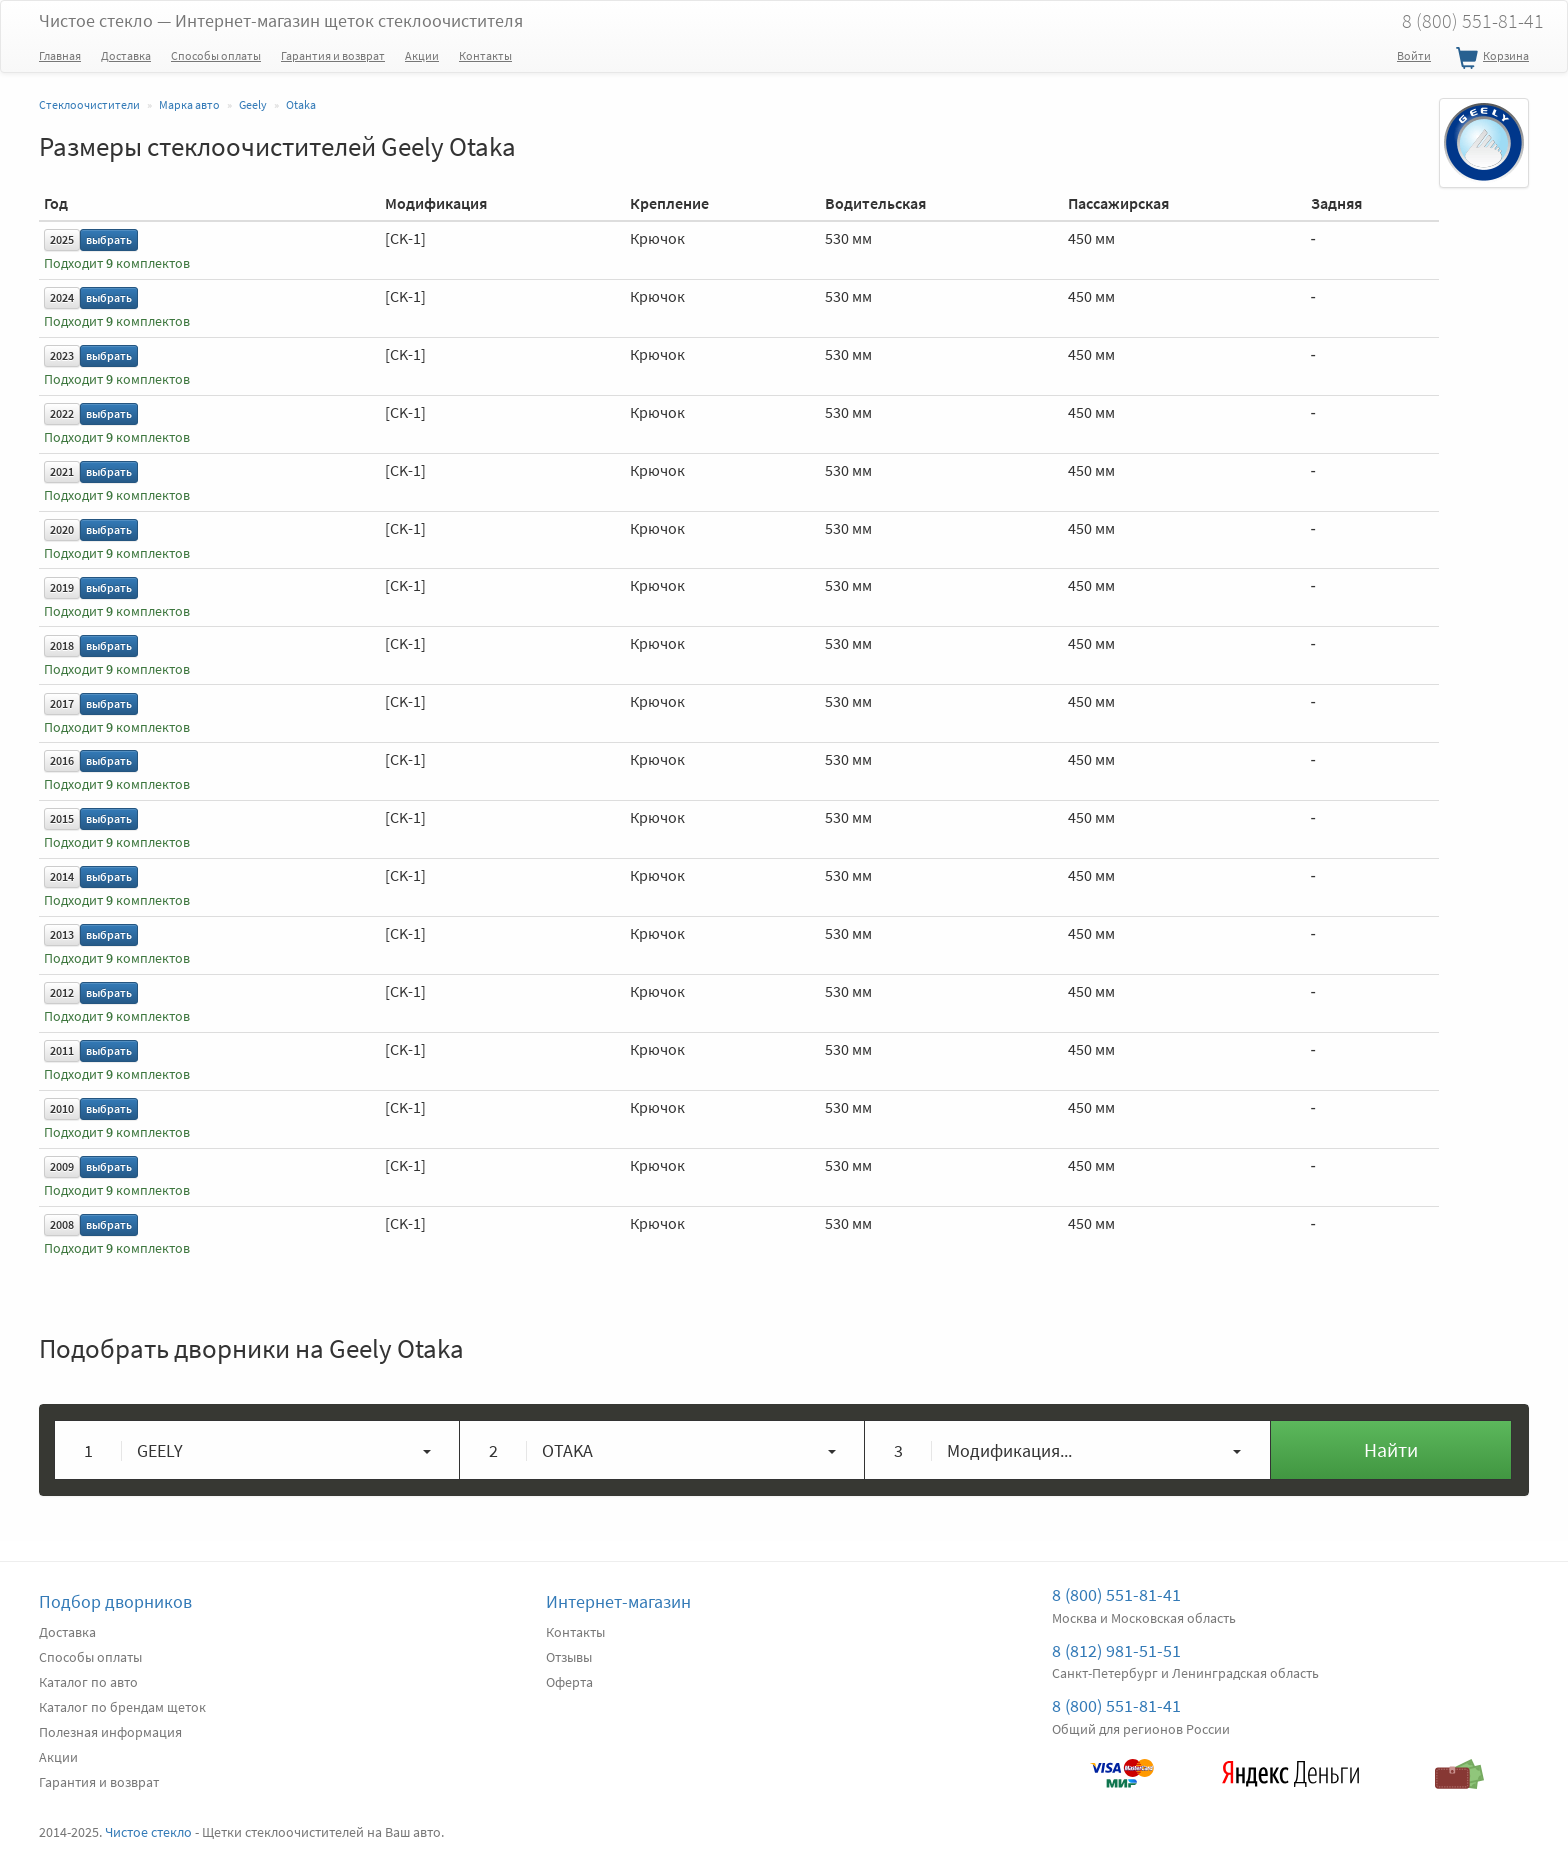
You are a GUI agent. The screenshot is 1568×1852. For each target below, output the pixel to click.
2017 (62, 703)
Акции (422, 55)
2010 (62, 1108)
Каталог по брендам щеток (122, 1707)
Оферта (569, 1682)
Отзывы (569, 1657)
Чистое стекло (281, 20)
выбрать (109, 239)
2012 (62, 992)
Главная (60, 55)
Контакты (485, 55)
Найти (1391, 1449)
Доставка (126, 55)
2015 (62, 818)
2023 (62, 355)
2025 (62, 239)
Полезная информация (110, 1732)
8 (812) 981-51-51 (1116, 1650)
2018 (62, 645)
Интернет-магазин (618, 1601)
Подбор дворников (115, 1601)
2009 (62, 1166)
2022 (62, 413)
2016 (62, 760)
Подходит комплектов (117, 263)
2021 (62, 471)
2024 (62, 297)
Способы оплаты (216, 55)
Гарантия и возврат (333, 55)
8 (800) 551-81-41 (1473, 20)
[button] (257, 1450)
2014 (62, 876)
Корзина (1490, 59)
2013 (62, 934)
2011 (62, 1050)
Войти (1414, 55)
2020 (62, 529)
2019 (62, 587)
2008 (62, 1224)
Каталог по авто (88, 1682)
